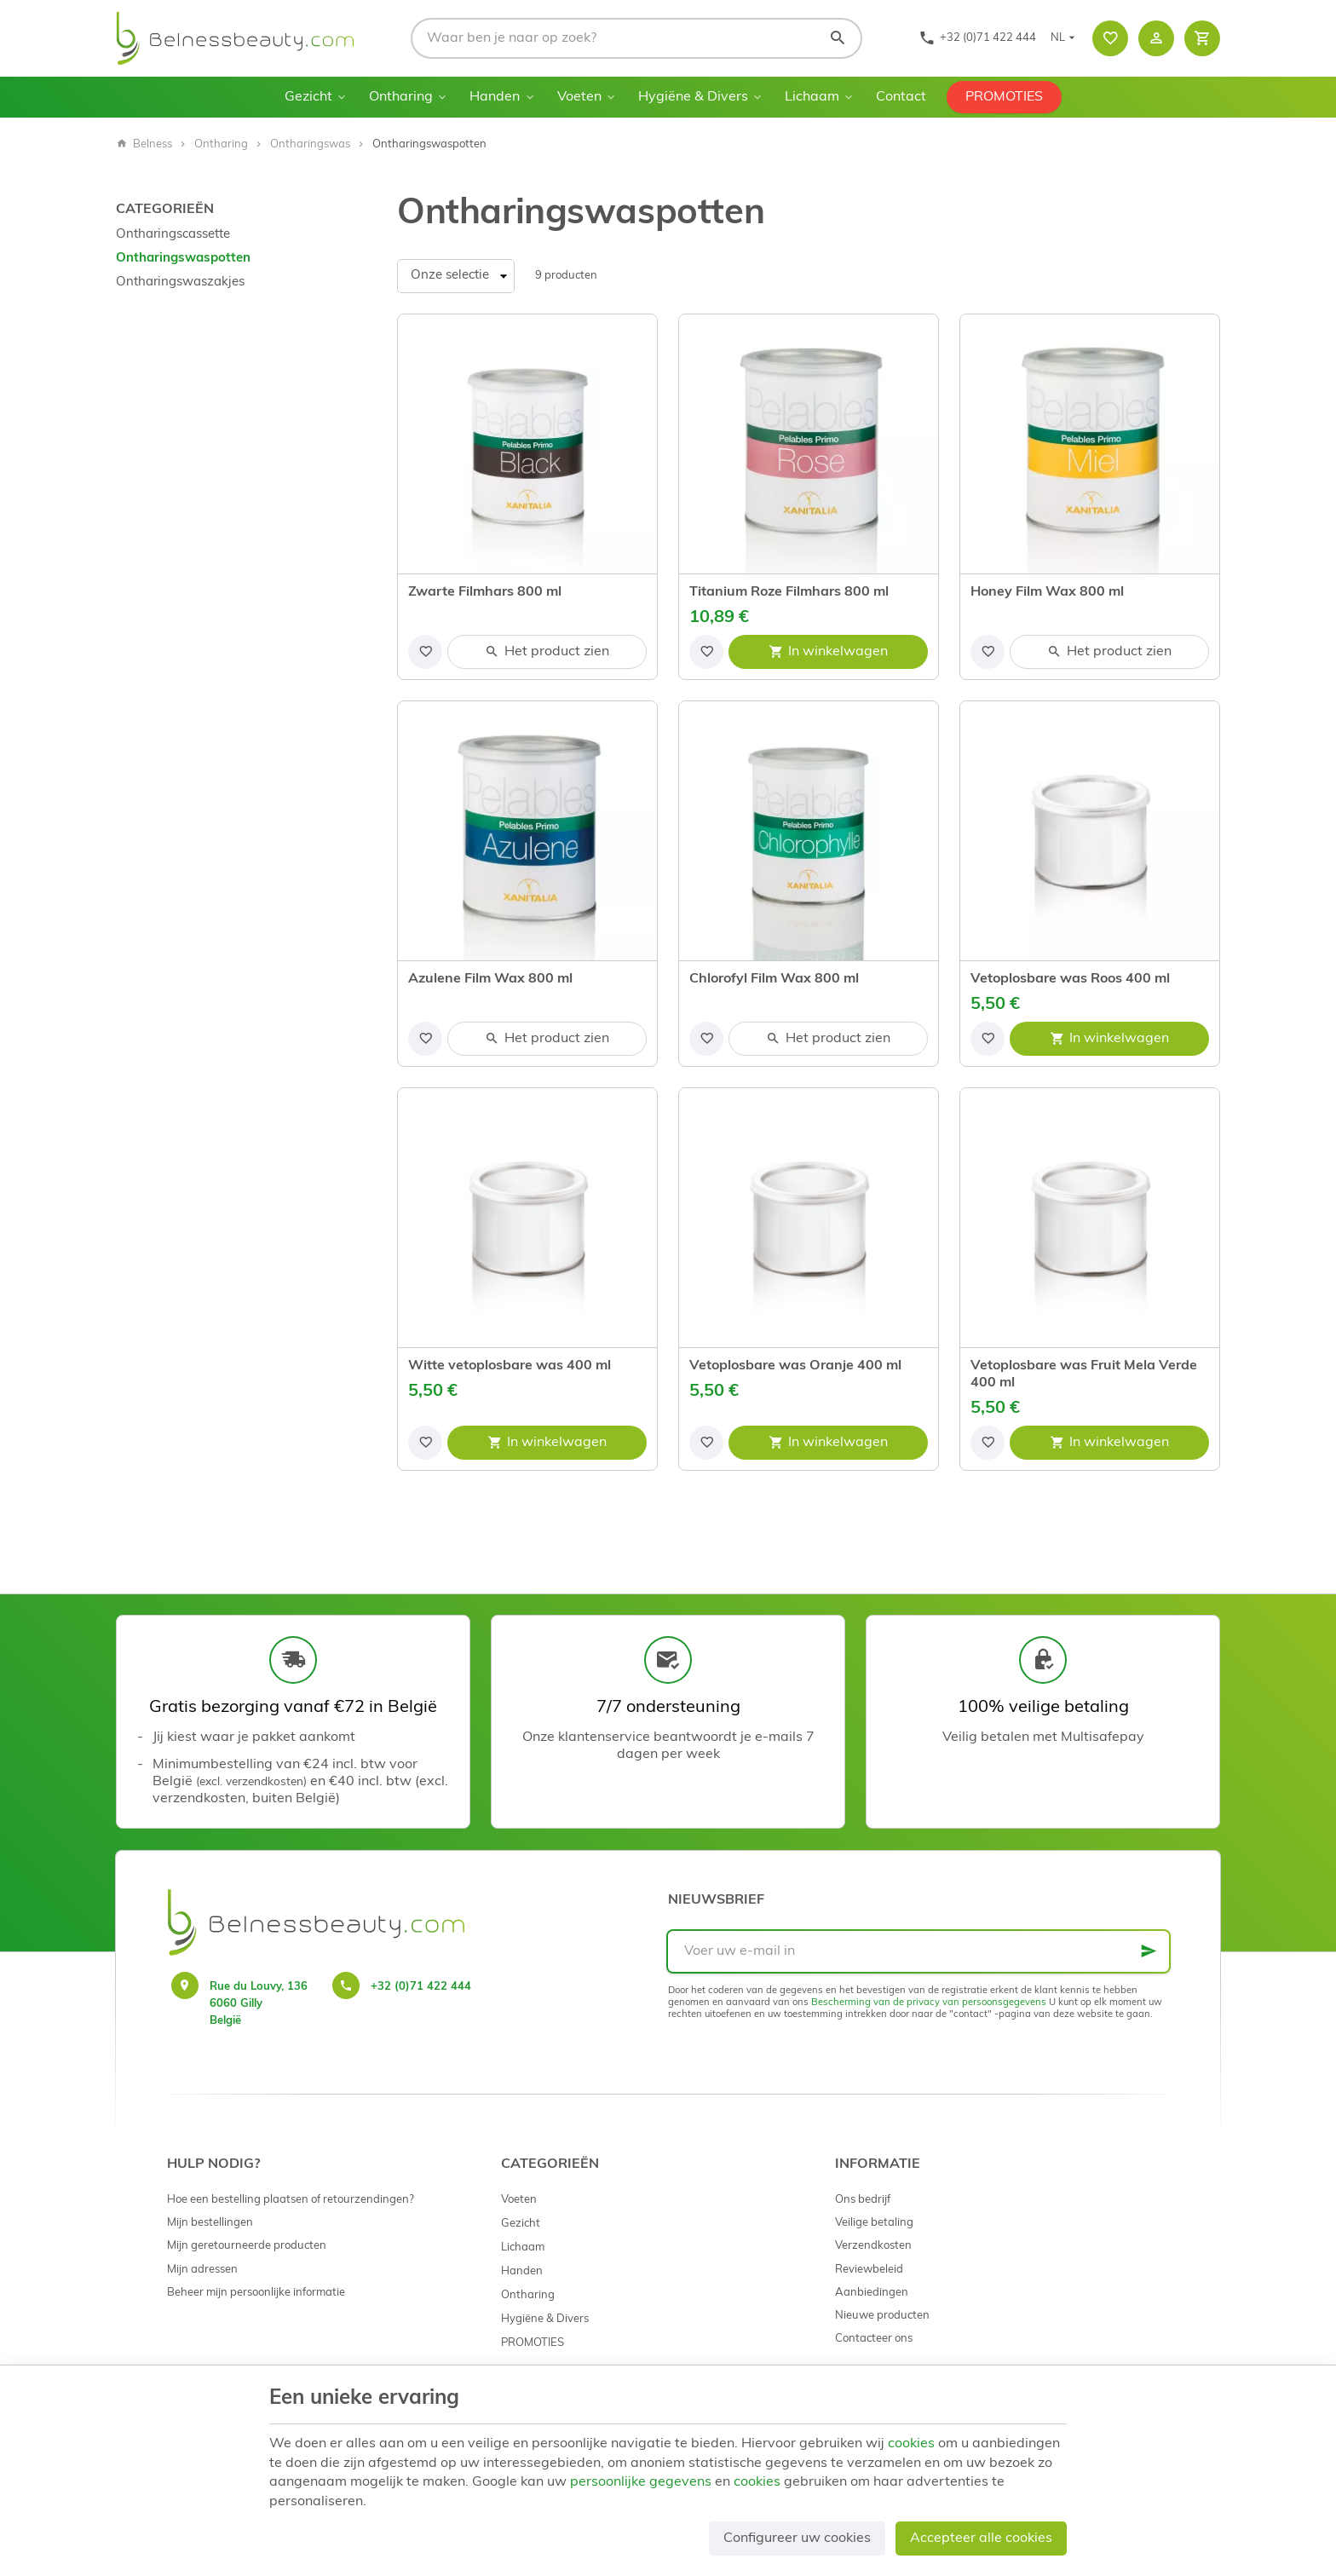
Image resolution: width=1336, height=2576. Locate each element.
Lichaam (812, 97)
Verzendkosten (873, 2245)
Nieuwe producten (882, 2315)
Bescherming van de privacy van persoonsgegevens (928, 2003)
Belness (144, 144)
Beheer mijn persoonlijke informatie (256, 2292)
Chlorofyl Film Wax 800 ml (774, 979)
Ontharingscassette (173, 234)
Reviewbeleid (869, 2269)
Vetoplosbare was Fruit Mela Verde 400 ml (1083, 1374)
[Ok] (1148, 1951)
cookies (911, 2444)
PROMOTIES (1004, 97)
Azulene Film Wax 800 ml (490, 979)
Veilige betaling (874, 2222)
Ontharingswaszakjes (180, 282)
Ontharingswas (310, 144)
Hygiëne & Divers (693, 97)
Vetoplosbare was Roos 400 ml (1070, 979)
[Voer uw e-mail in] (918, 1951)
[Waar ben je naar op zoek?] (636, 38)
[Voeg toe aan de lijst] (425, 652)
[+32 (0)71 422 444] (977, 38)
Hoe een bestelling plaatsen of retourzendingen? (290, 2199)
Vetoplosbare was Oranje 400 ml (795, 1366)
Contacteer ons (874, 2338)
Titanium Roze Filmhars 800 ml (789, 592)
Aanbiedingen (871, 2292)
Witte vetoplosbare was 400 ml (509, 1366)
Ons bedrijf (862, 2199)
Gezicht (308, 97)
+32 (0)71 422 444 (421, 1986)
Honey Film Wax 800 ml (1047, 592)
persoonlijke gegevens (640, 2482)
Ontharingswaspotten (183, 258)
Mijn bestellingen (210, 2222)
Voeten (579, 97)
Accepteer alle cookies (981, 2538)
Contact (901, 97)
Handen (494, 97)
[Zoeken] (837, 38)
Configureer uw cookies (797, 2538)
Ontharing (401, 97)
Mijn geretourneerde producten (246, 2245)
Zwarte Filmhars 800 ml (484, 592)
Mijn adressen (202, 2269)
